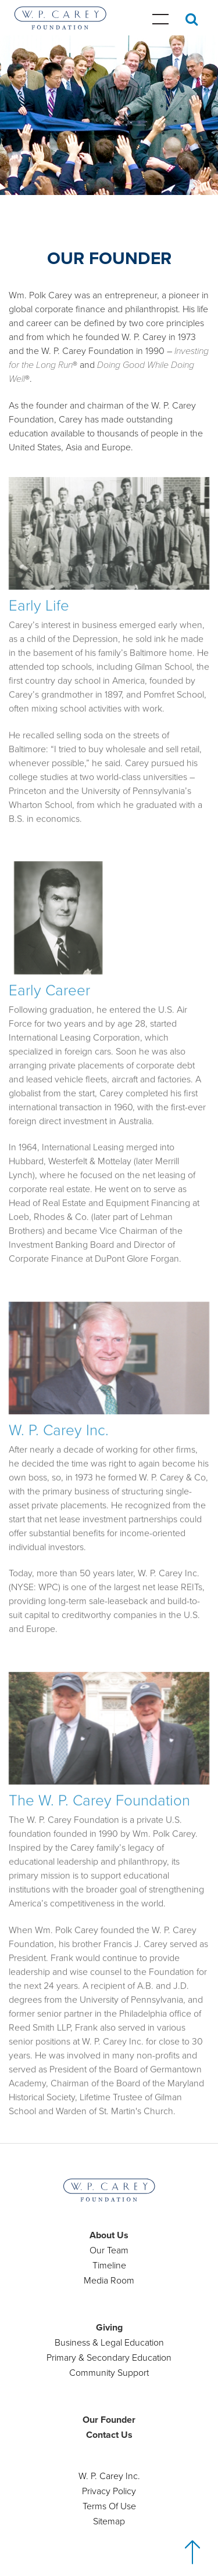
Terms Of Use (109, 2506)
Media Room (109, 2280)
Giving (109, 2327)
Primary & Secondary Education (109, 2358)
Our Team (109, 2250)
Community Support (109, 2373)
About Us (109, 2235)
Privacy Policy (109, 2491)
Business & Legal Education (109, 2343)
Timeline (109, 2265)
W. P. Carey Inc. (109, 2476)
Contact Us (109, 2435)
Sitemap (109, 2521)
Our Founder (109, 2420)
